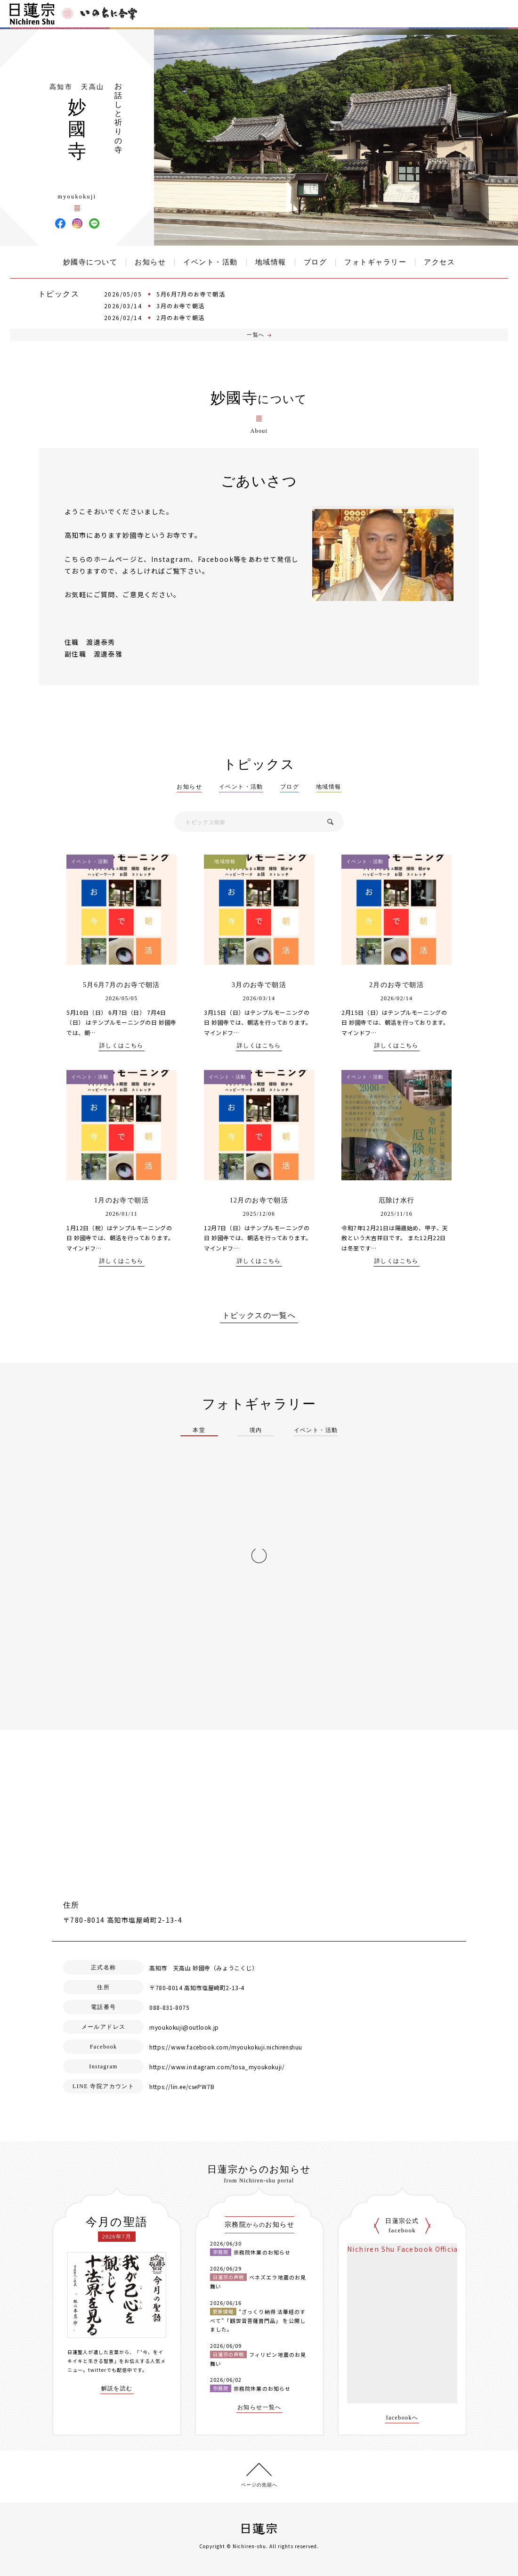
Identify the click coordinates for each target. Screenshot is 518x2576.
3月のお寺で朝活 (180, 306)
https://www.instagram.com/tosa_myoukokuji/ (216, 2067)
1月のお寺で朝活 (121, 1200)
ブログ (315, 262)
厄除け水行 (397, 1200)
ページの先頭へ (259, 2484)
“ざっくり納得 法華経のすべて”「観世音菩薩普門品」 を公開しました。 (258, 2320)
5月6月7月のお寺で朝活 (190, 294)
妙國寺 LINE (94, 223)
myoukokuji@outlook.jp (184, 2027)
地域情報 (270, 262)
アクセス (439, 262)
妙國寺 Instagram (77, 223)
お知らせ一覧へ (259, 2407)
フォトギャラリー (375, 262)
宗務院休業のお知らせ (262, 2252)
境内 (256, 1430)
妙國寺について (90, 262)
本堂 (199, 1430)
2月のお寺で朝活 (180, 317)
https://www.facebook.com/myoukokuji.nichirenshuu (225, 2047)
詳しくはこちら (121, 1046)
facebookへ (402, 2418)
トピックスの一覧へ (259, 1315)
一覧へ (255, 334)
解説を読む (117, 2389)
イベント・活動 (210, 262)
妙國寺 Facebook (60, 223)
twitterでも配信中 (110, 2369)
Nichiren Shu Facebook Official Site (412, 2249)
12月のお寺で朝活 (259, 1200)
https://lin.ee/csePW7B (181, 2086)
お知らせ (150, 262)
